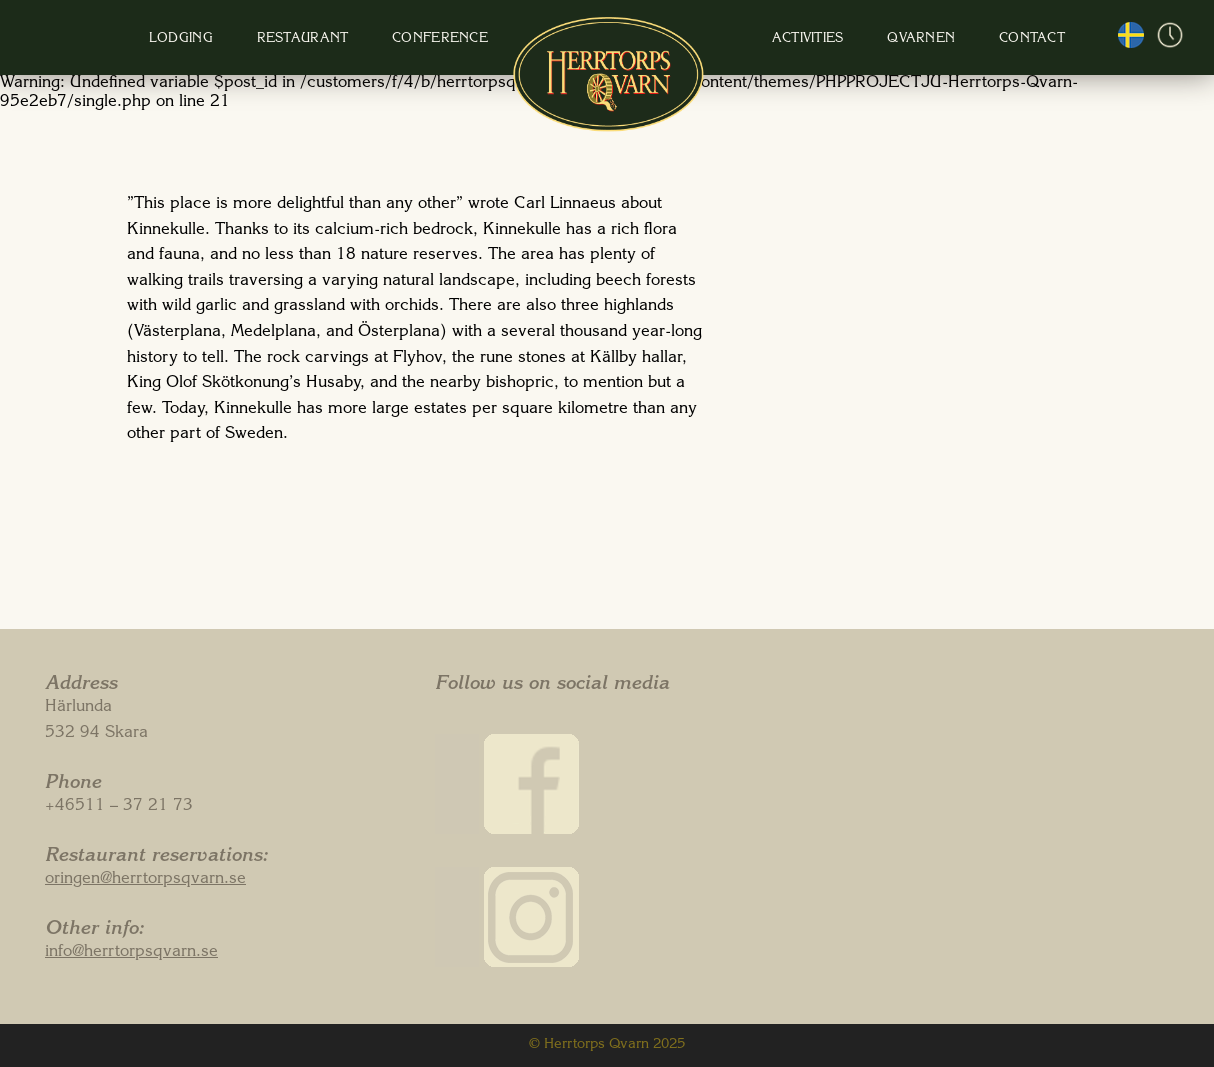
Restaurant (346, 39)
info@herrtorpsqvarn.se (131, 953)
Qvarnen (866, 39)
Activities (772, 39)
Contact (957, 39)
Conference (464, 39)
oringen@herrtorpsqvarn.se (145, 880)
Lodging (244, 39)
